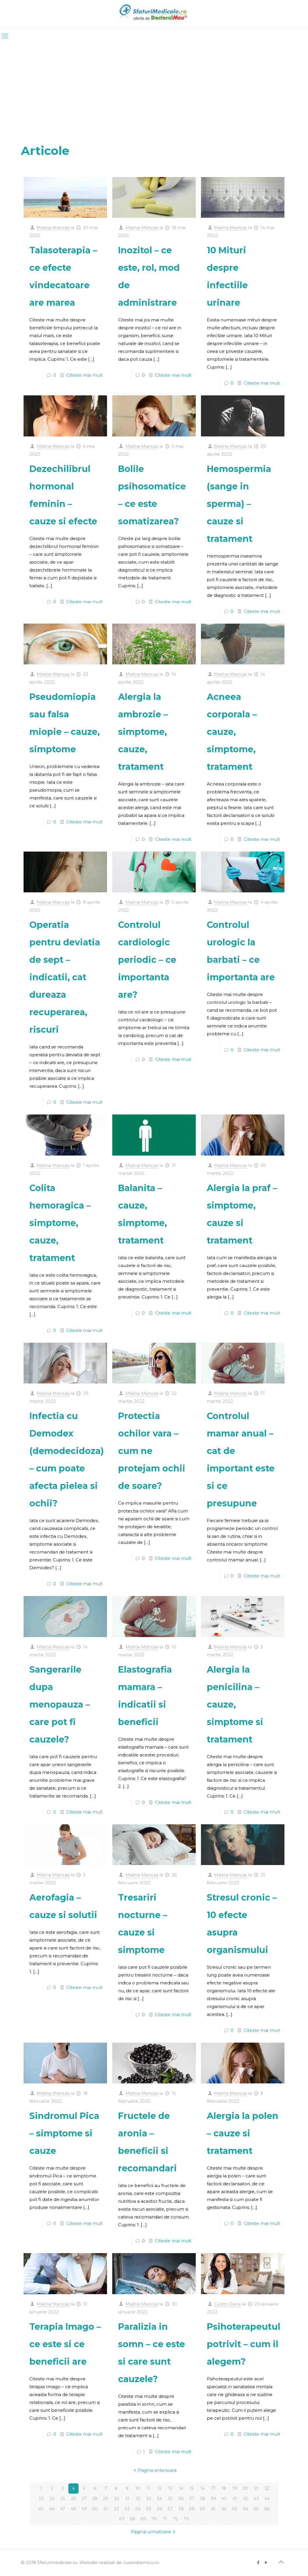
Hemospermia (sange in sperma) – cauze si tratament (239, 503)
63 (234, 2509)
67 (121, 2519)
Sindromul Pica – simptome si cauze (64, 2133)
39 (213, 2498)
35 (170, 2498)
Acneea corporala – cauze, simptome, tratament (232, 731)
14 (181, 2488)
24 (52, 2498)
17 (213, 2488)
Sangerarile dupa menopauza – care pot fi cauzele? (59, 1704)
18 (224, 2488)
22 (267, 2488)
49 (84, 2509)
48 (73, 2509)
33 (148, 2498)
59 (192, 2509)
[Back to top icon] (281, 2562)
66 (267, 2509)
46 (52, 2509)
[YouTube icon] (266, 2562)
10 (138, 2488)
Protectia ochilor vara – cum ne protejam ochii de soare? (151, 1451)
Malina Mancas (53, 227)
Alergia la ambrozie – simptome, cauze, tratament (143, 731)
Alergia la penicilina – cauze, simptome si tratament (235, 1704)
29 (105, 2498)
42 (245, 2498)
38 (202, 2498)
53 (127, 2509)
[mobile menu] (5, 36)
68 (132, 2519)
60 (202, 2509)
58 (181, 2509)
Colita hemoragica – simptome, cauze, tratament (60, 1223)
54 (138, 2509)
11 (148, 2488)
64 (245, 2509)
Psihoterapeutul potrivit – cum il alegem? (243, 2344)
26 (73, 2498)
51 (106, 2509)
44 (267, 2498)
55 (148, 2509)
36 (181, 2498)
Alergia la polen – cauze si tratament (242, 2133)
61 (213, 2509)
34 (159, 2498)
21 (256, 2488)
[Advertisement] (154, 88)
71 (165, 2519)
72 (175, 2519)
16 (202, 2488)
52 (116, 2509)
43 (256, 2498)
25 (62, 2498)
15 (192, 2488)
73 (186, 2519)
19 (234, 2488)
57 (170, 2509)
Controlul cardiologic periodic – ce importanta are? (147, 959)
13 (170, 2488)
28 (95, 2498)
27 (84, 2498)
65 (256, 2509)
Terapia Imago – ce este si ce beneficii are (65, 2344)
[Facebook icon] (258, 2562)
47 (62, 2509)
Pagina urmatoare (154, 2531)
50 (95, 2509)
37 (191, 2498)
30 (116, 2498)
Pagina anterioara (154, 2470)
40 (224, 2498)
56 (159, 2509)
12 (159, 2488)
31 (127, 2498)
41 (234, 2498)
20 (245, 2488)
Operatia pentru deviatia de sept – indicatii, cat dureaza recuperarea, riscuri (64, 977)
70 (154, 2519)
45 (41, 2509)
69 (143, 2519)
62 (224, 2509)
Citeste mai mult (84, 375)
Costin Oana (227, 2304)
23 (41, 2498)
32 (137, 2498)
